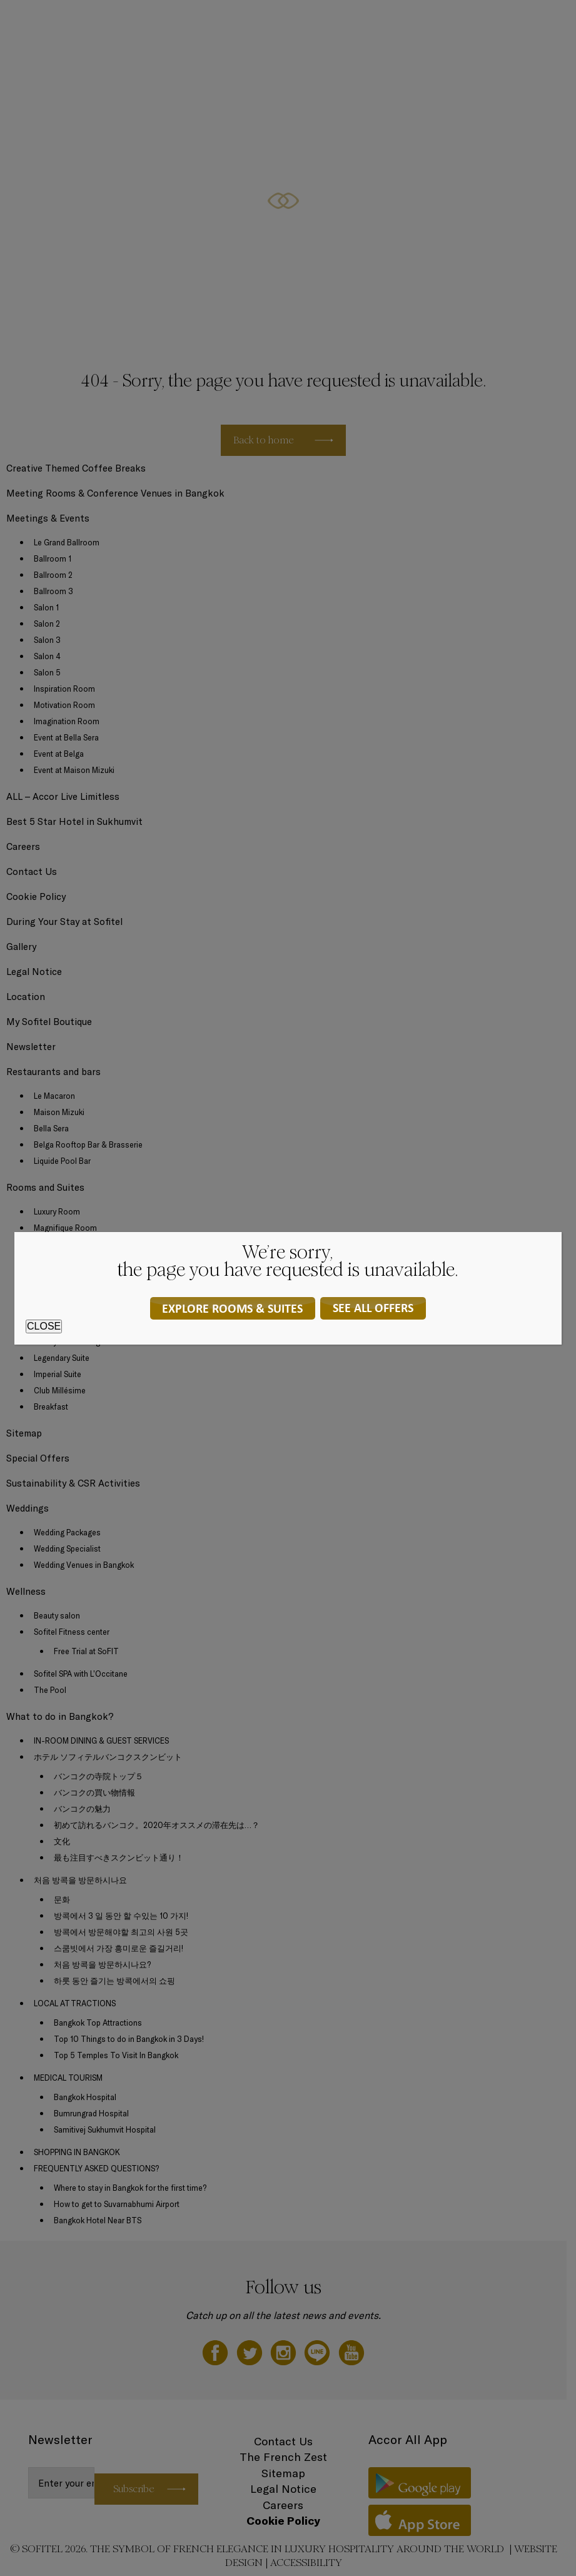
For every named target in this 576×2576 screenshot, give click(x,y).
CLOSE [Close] (44, 1326)
